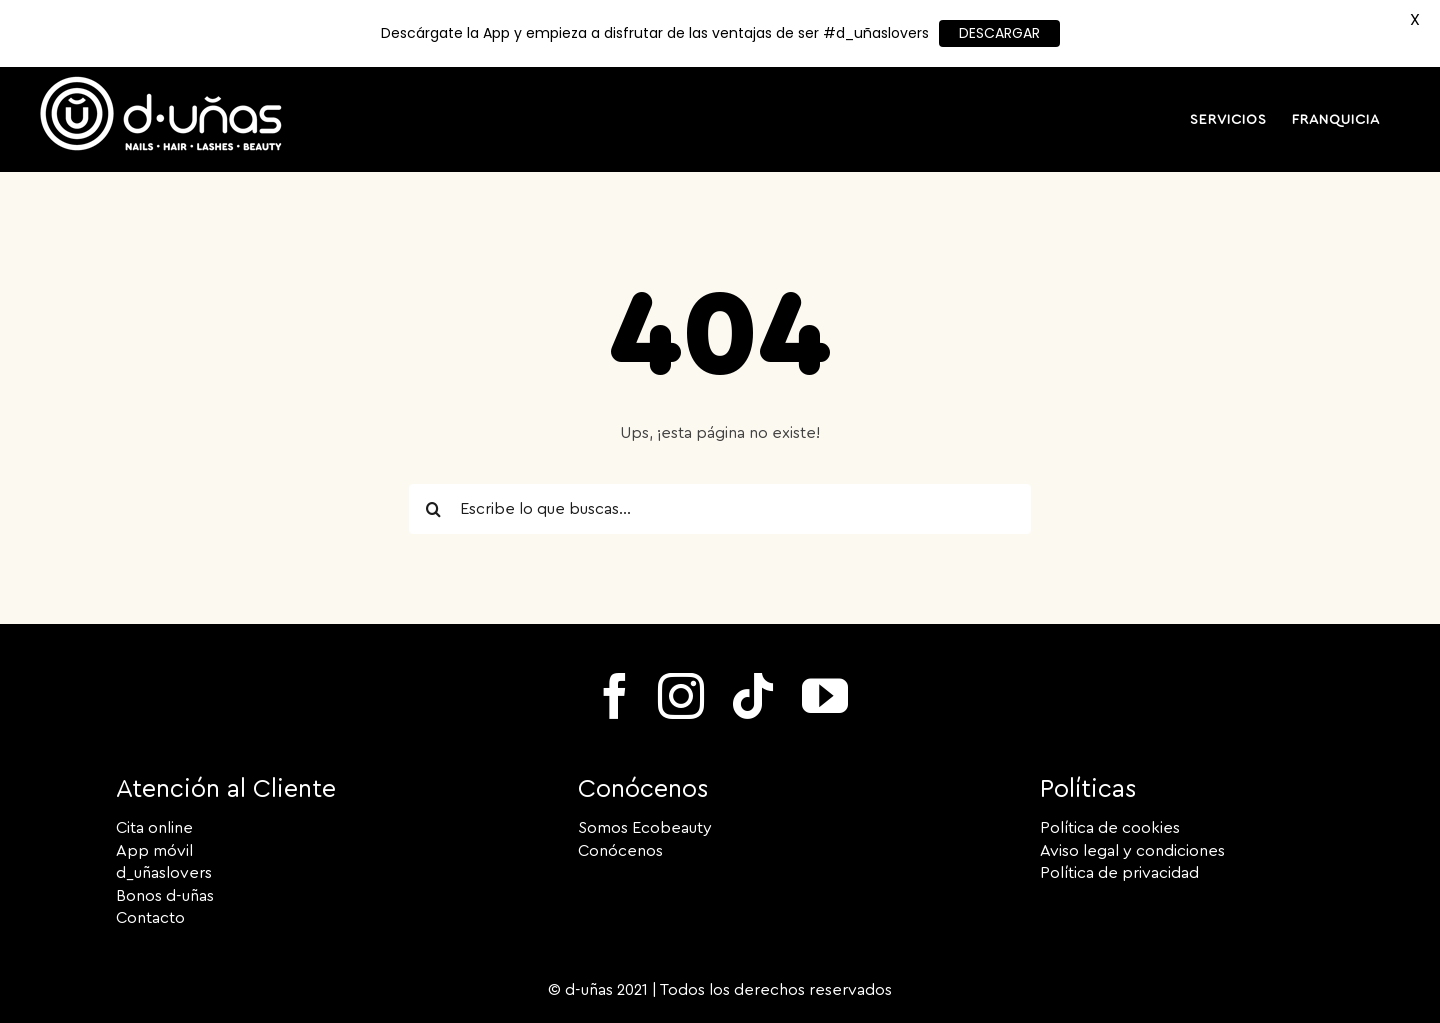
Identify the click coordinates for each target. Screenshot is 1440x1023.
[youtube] (825, 696)
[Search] (434, 509)
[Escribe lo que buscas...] (720, 509)
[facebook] (615, 696)
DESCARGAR (999, 33)
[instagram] (681, 696)
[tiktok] (753, 696)
